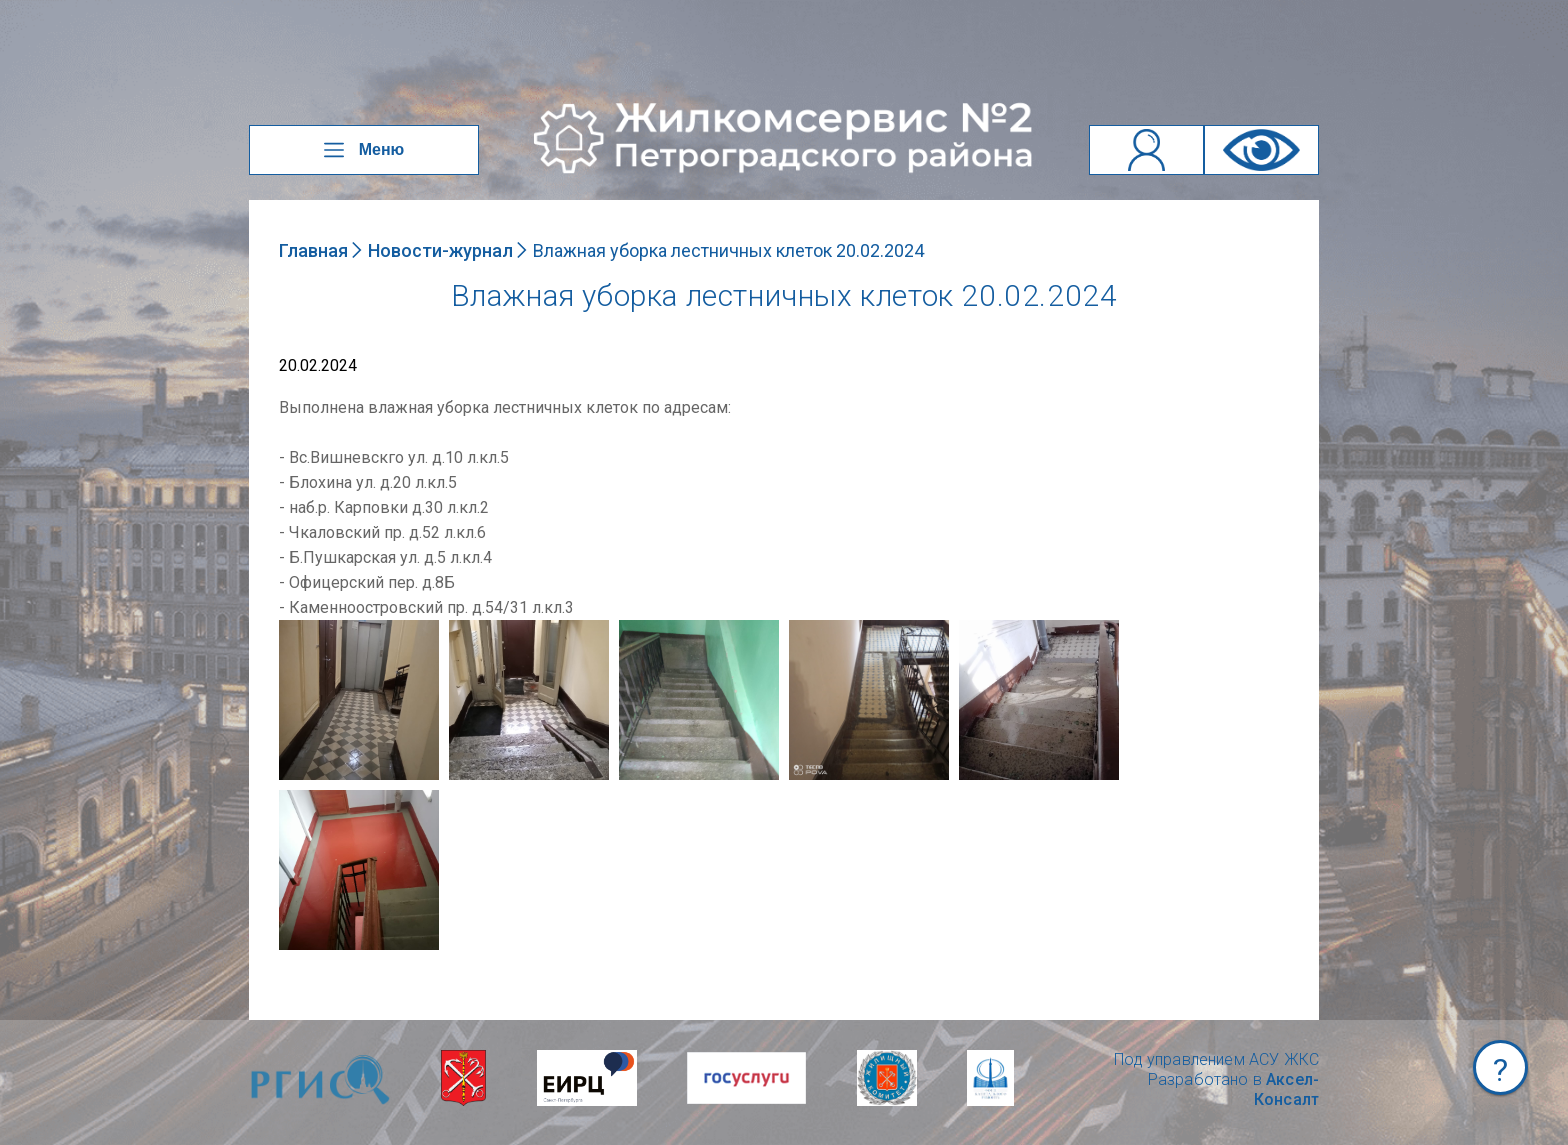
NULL (299, 629)
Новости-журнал (440, 250)
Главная (313, 250)
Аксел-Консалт (1286, 1089)
